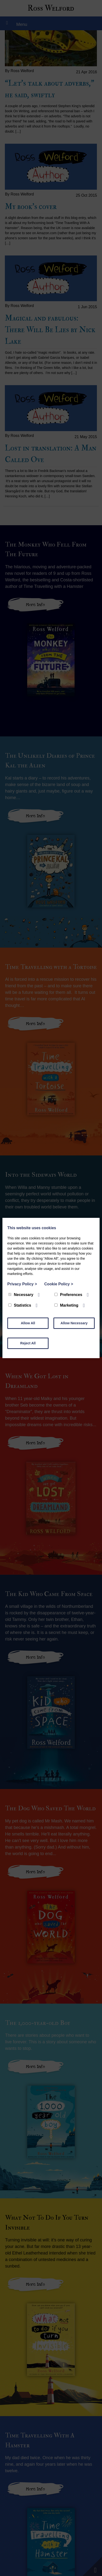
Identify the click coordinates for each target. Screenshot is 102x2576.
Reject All (27, 1343)
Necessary (20, 1295)
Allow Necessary (73, 1323)
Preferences (68, 1295)
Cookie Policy (58, 1284)
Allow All (28, 1323)
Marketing (66, 1305)
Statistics (19, 1305)
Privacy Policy (22, 1284)
